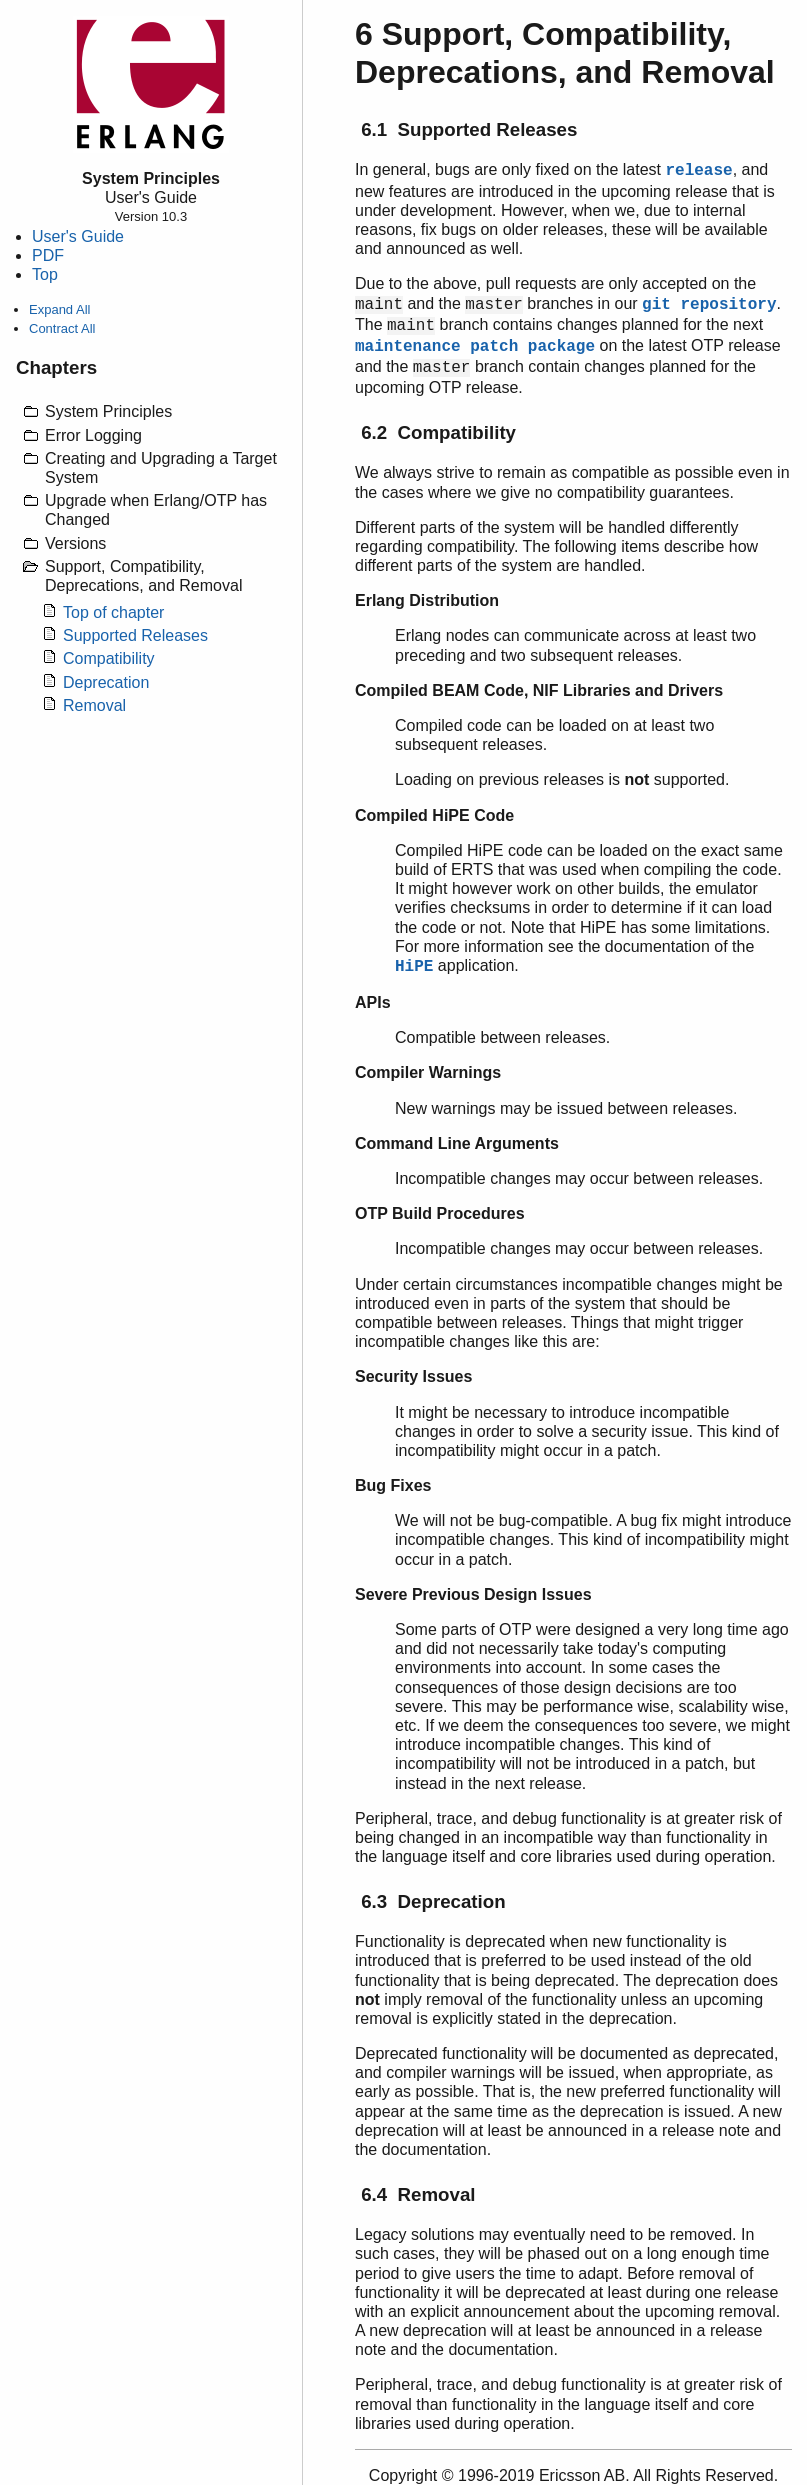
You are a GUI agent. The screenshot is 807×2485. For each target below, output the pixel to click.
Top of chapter (113, 612)
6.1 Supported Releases (469, 129)
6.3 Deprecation (433, 1901)
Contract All (62, 328)
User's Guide (78, 236)
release (698, 171)
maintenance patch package (475, 347)
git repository (709, 305)
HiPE (414, 967)
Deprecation (106, 682)
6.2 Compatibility (438, 432)
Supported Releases (135, 635)
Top (45, 274)
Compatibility (109, 658)
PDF (48, 255)
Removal (94, 705)
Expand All (59, 309)
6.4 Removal (418, 2194)
